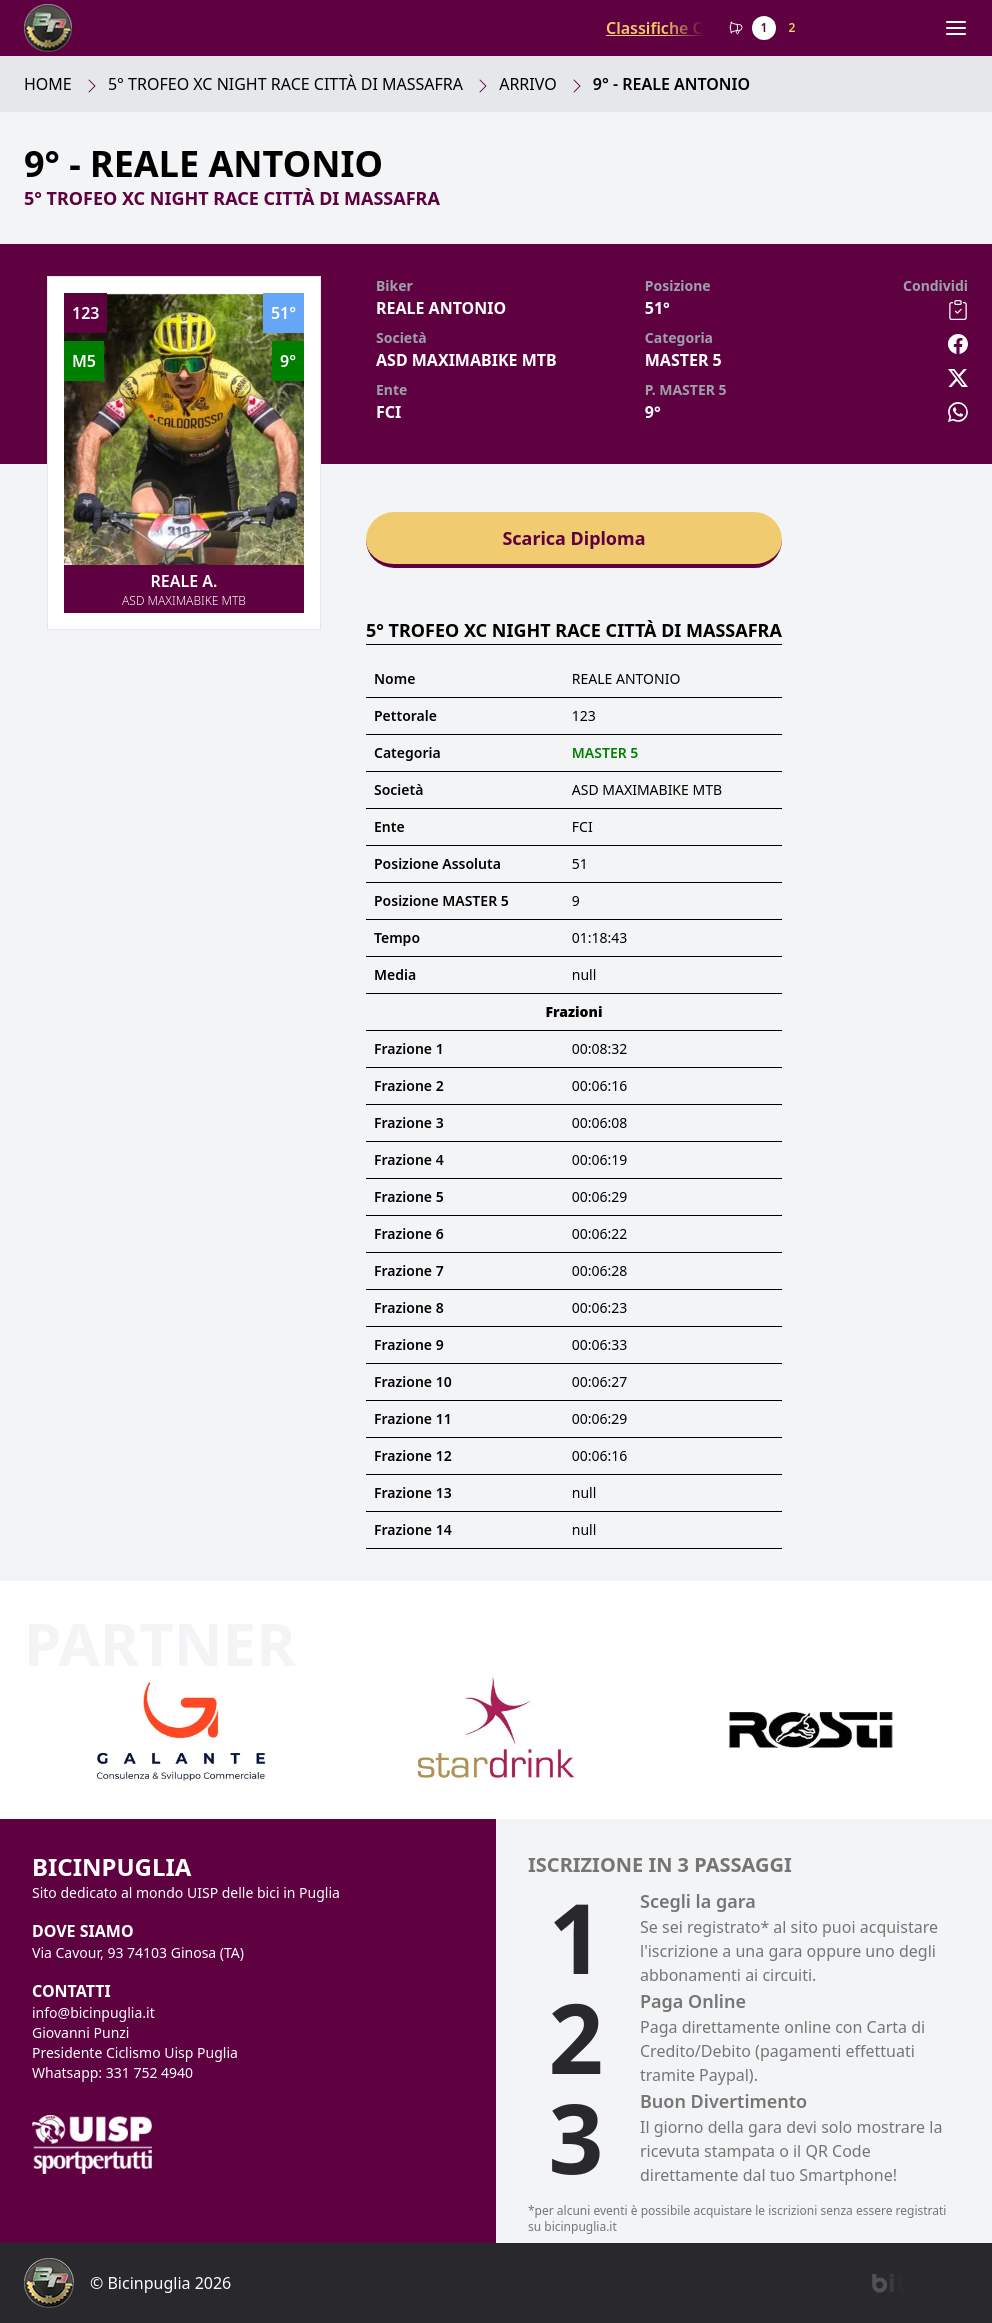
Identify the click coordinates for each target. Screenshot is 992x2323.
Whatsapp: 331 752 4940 (112, 2072)
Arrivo (528, 84)
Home (48, 84)
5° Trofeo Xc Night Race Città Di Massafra (285, 84)
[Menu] (956, 28)
